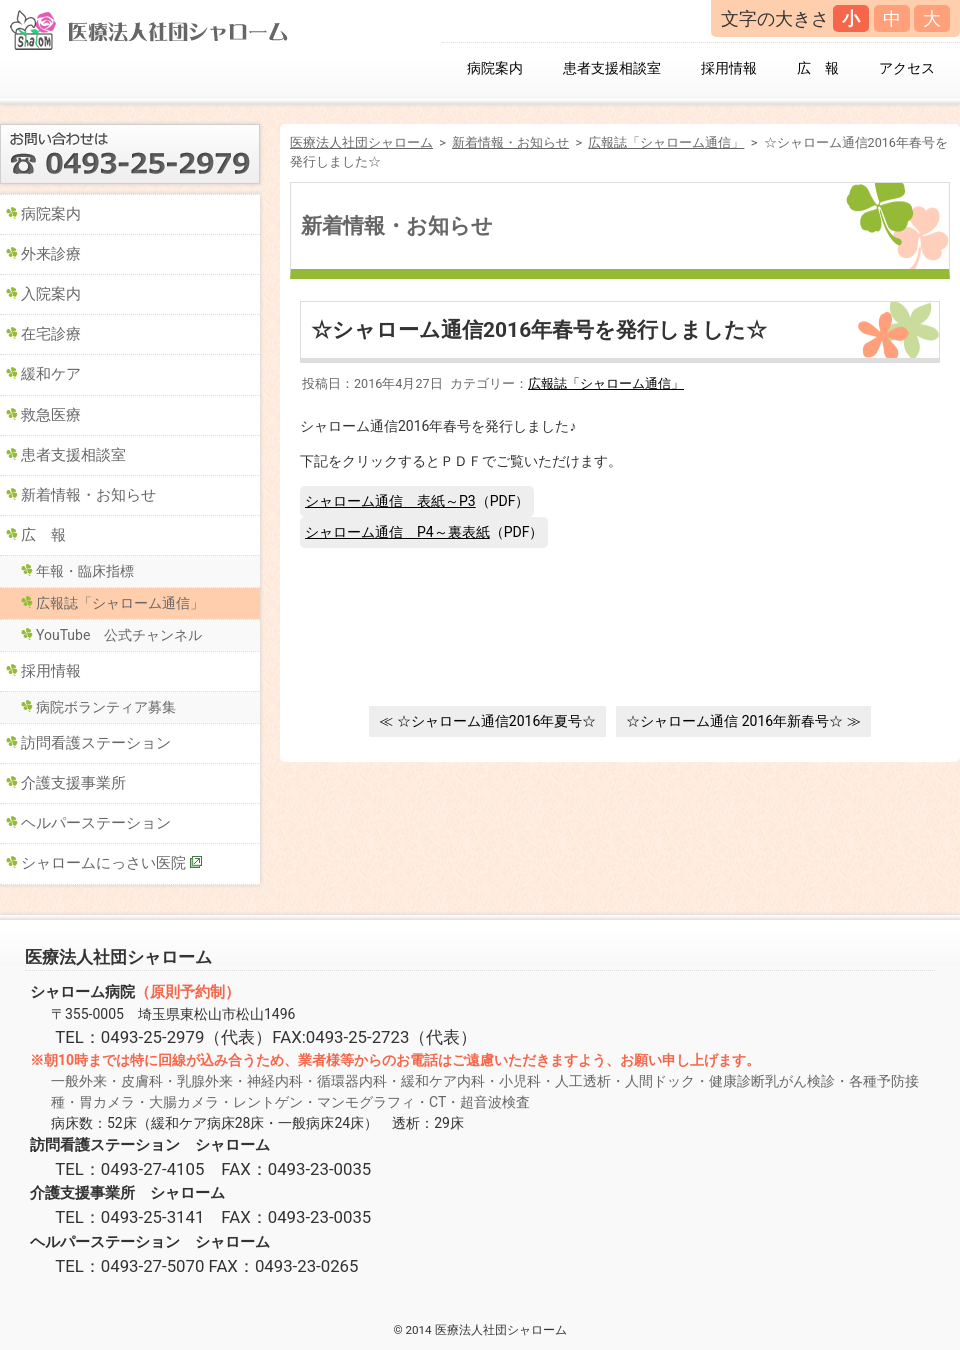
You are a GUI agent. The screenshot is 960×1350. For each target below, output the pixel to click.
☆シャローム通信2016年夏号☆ (496, 721)
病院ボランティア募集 (106, 707)
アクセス (907, 68)
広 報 (818, 68)
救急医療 (51, 415)
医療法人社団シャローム (361, 142)
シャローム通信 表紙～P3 (390, 501)
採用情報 (729, 68)
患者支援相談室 (612, 68)
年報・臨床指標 (85, 571)
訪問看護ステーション (96, 743)
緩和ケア (51, 374)
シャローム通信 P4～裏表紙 (397, 532)
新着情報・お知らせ (510, 142)
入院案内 (51, 294)
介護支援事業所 (73, 783)
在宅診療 (51, 334)
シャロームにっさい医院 (103, 863)
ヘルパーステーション (96, 823)
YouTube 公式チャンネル (119, 635)
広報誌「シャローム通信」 (666, 142)
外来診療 (51, 254)
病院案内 (495, 68)
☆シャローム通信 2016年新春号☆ (734, 721)
